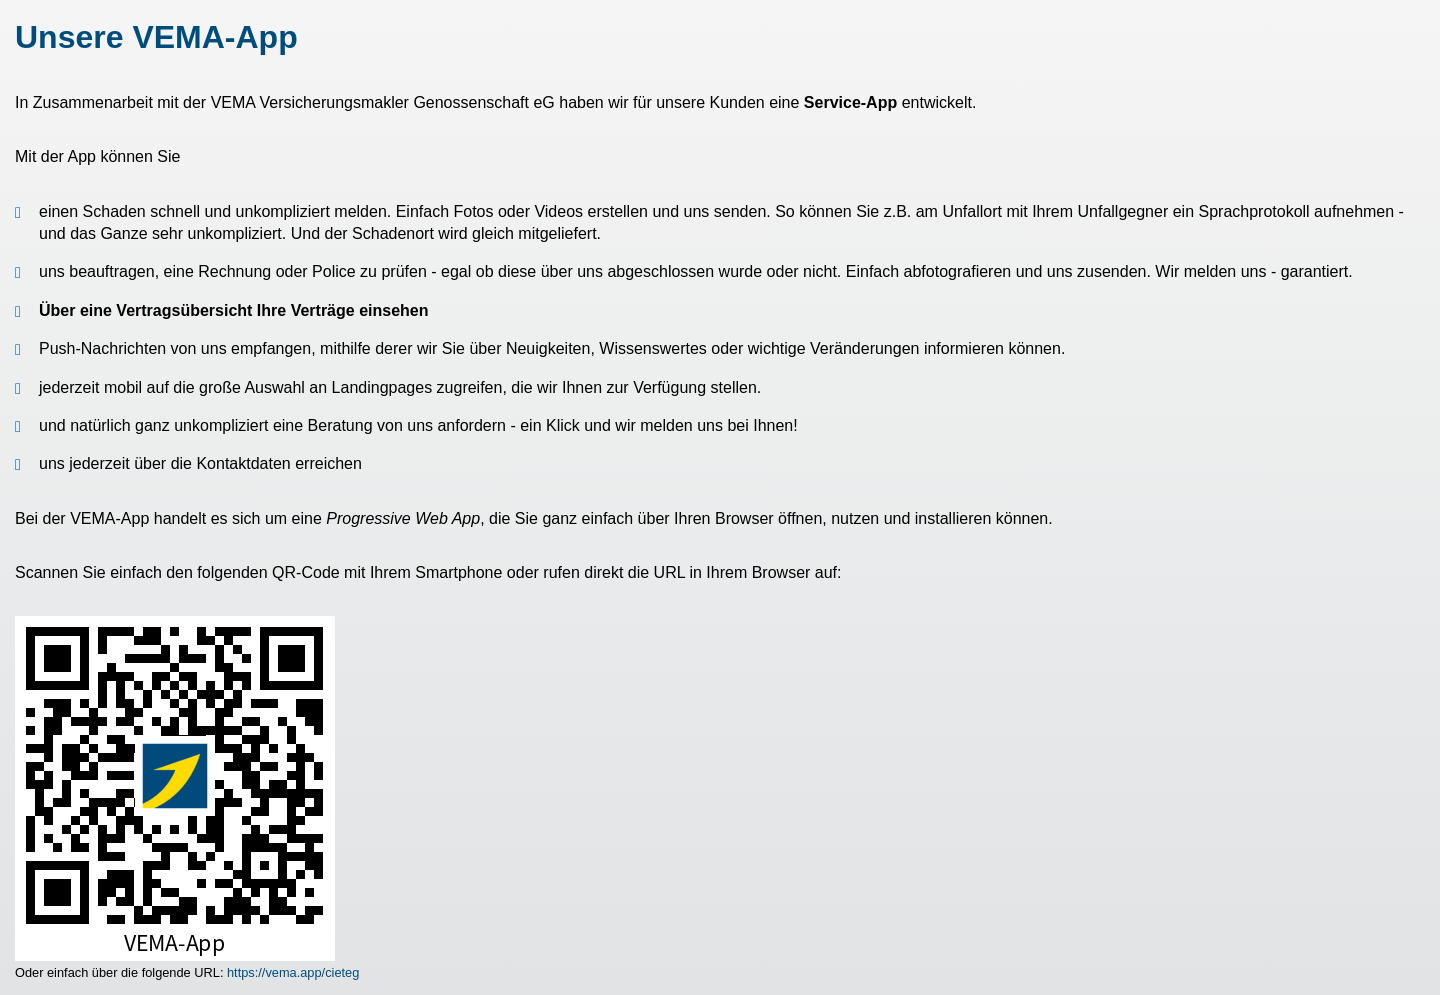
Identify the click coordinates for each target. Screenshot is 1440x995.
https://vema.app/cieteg (293, 972)
